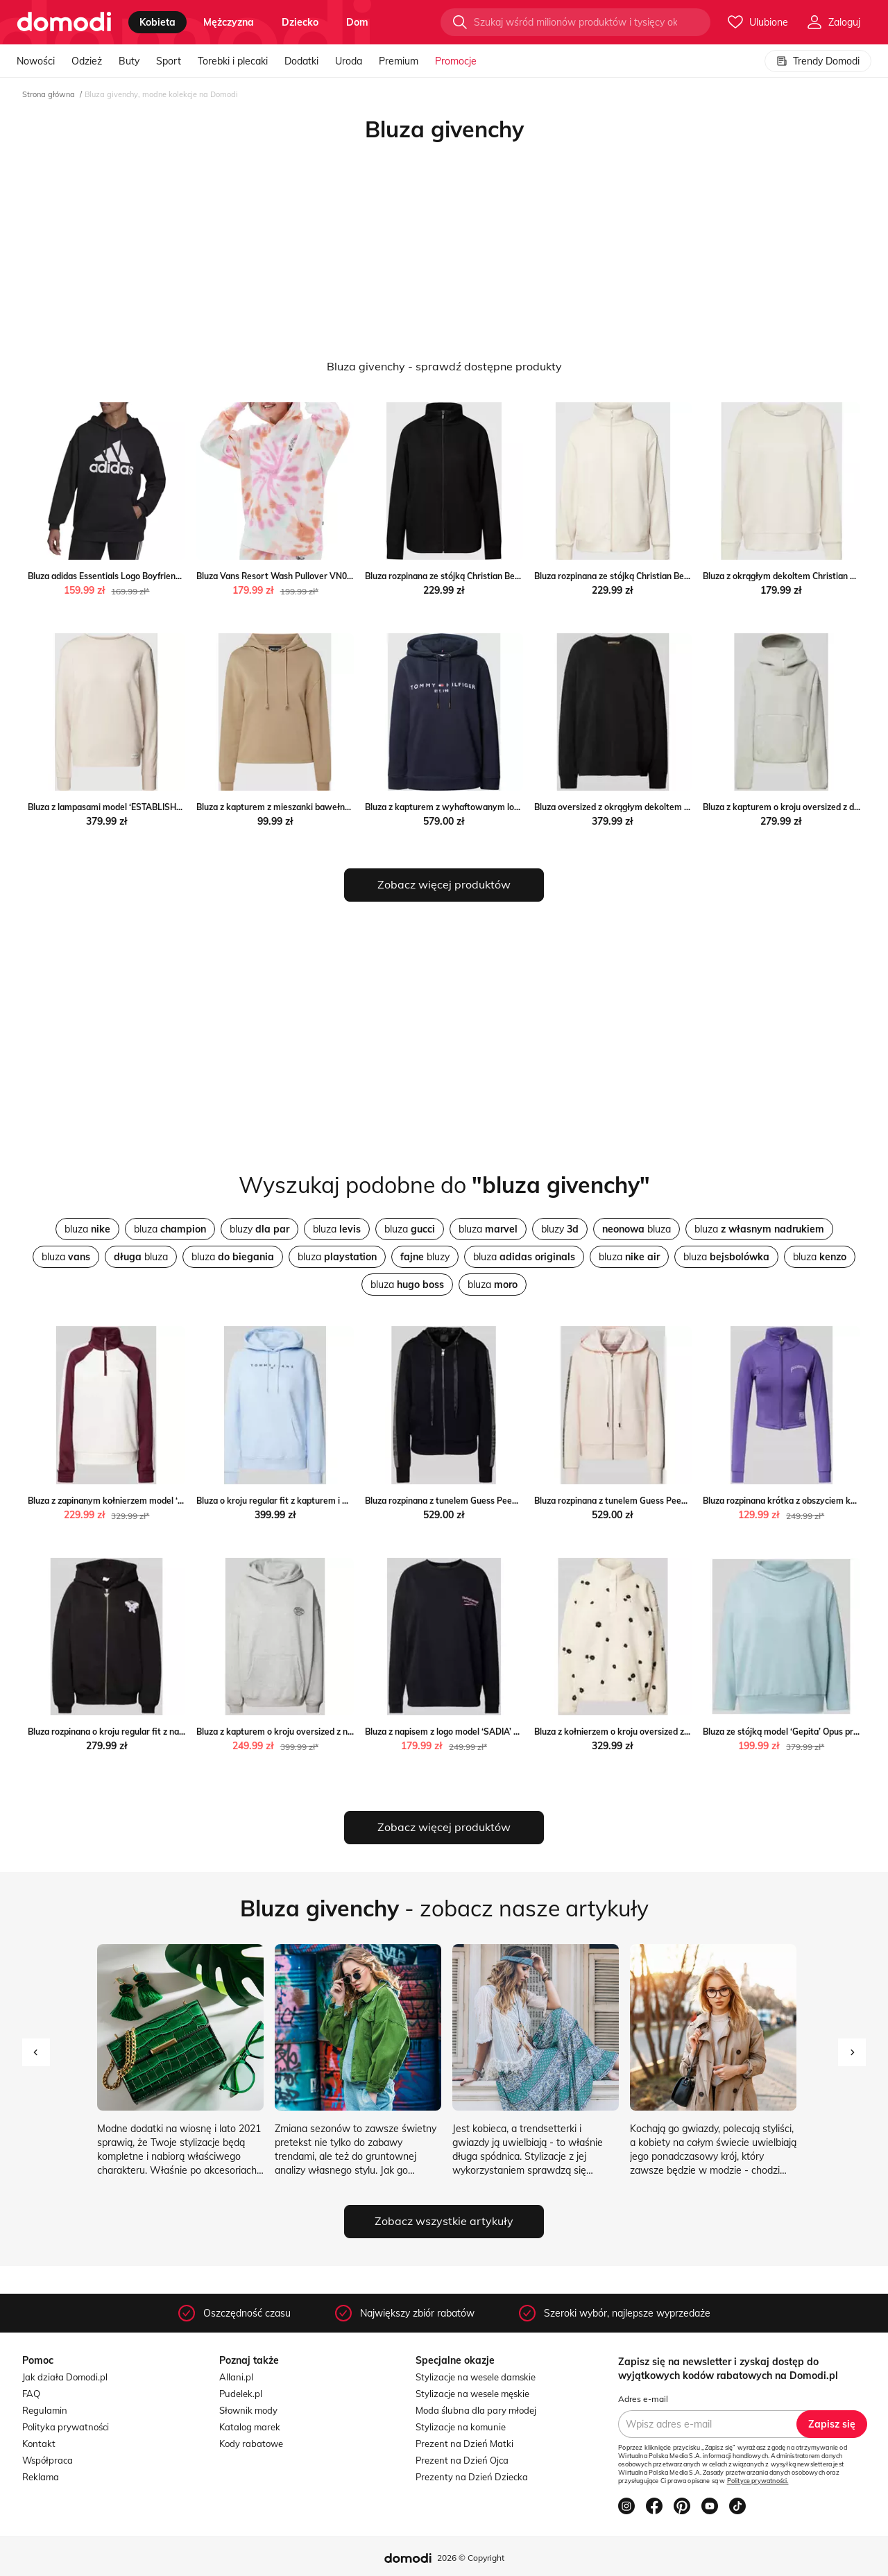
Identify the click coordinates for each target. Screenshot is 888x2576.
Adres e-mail (643, 2399)
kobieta (157, 22)
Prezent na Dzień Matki (464, 2443)
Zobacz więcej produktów (444, 884)
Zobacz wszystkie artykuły (444, 2221)
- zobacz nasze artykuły (444, 1908)
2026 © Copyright (470, 2557)
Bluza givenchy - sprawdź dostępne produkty (444, 366)
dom (357, 22)
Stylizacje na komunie (461, 2426)
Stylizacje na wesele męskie (472, 2393)
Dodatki (301, 61)
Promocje (456, 61)
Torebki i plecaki (233, 61)
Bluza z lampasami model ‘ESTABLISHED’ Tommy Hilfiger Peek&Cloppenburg (179, 807)
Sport (168, 61)
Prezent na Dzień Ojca (462, 2460)
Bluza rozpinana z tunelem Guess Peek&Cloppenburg (468, 1500)
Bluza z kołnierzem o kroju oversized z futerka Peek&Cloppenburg (663, 1731)
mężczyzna (228, 22)
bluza (87, 1229)
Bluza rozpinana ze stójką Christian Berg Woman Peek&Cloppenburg (499, 576)
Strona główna (48, 94)
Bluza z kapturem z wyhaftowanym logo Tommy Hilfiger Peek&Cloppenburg (514, 807)
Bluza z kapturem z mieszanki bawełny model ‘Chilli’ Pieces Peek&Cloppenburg (351, 807)
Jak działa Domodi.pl (65, 2376)
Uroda (348, 61)
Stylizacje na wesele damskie (476, 2376)
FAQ (31, 2393)
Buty (129, 61)
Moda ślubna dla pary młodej (476, 2410)
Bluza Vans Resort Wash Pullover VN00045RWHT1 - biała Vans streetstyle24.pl (353, 576)
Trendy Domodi (818, 61)
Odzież (86, 61)
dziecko (300, 22)
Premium (398, 61)
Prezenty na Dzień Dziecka (472, 2476)
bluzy (259, 1229)
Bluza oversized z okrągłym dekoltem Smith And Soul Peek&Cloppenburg (678, 807)
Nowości (36, 61)
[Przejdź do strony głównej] (64, 22)
